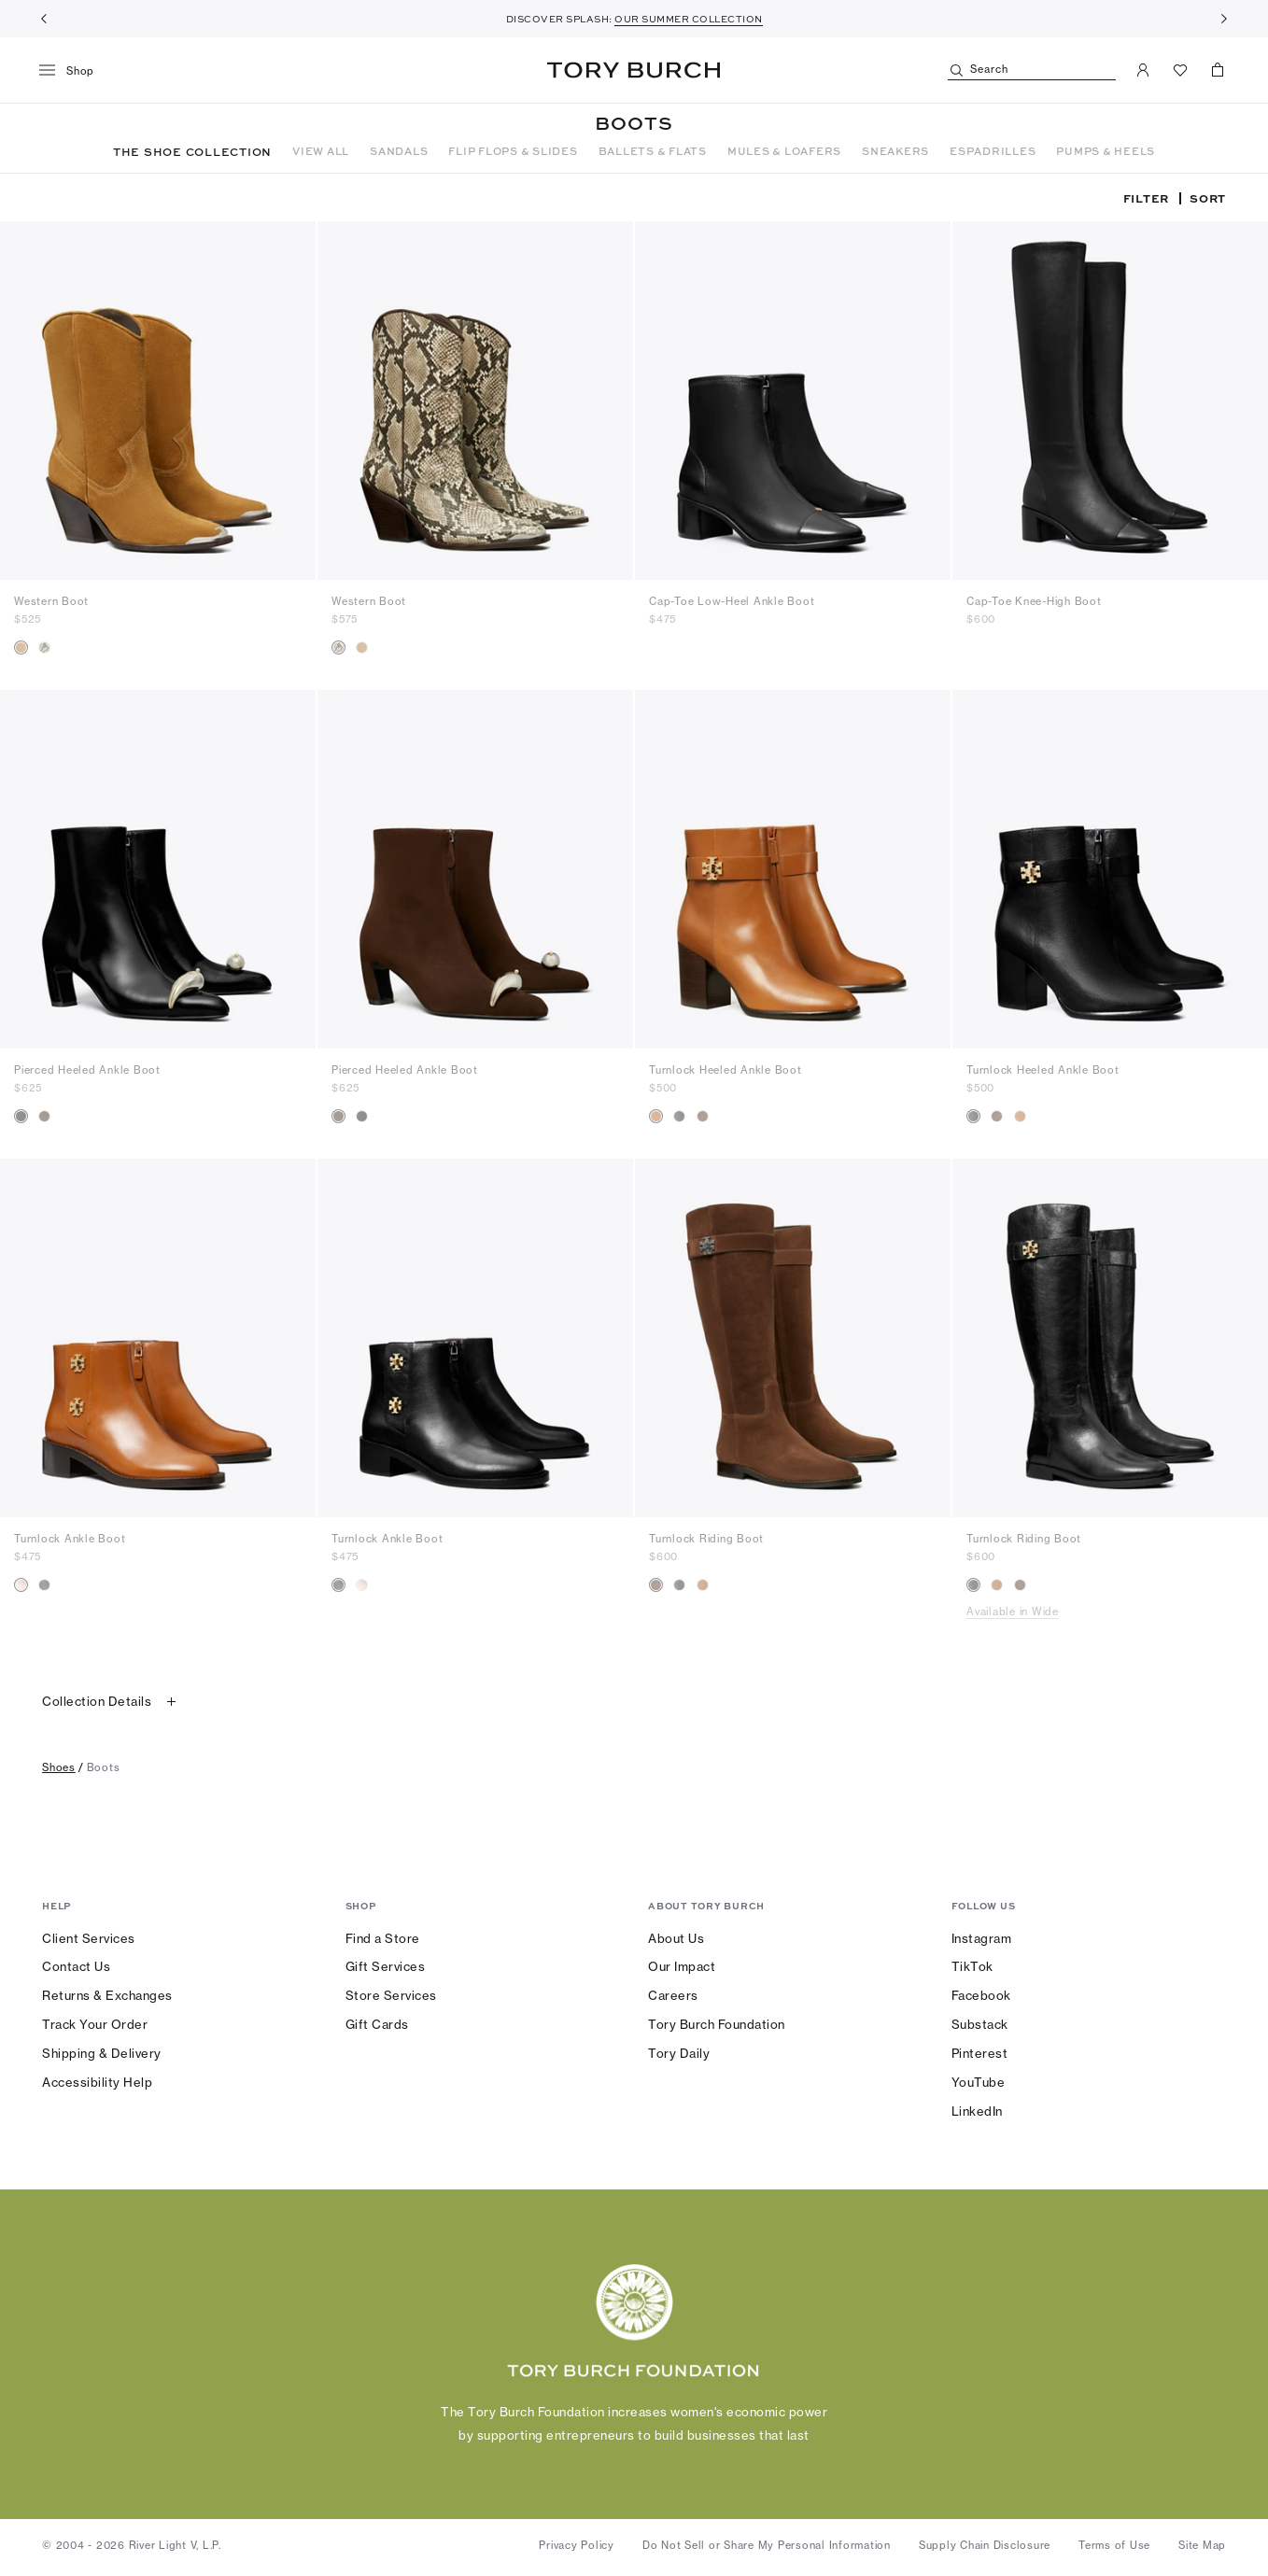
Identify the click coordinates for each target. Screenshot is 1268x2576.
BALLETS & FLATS (653, 151)
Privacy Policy (576, 2545)
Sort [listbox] (1208, 198)
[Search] (1032, 70)
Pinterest (979, 2053)
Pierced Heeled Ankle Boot (87, 1070)
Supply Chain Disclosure (984, 2545)
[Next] (1224, 18)
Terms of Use (1114, 2545)
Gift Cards (377, 2024)
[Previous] (44, 18)
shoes (59, 1767)
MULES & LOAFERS (784, 151)
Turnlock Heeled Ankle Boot (725, 1070)
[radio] (21, 647)
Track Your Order (95, 2024)
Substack (979, 2024)
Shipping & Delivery (102, 2053)
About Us (676, 1938)
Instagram (981, 1938)
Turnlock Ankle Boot (69, 1538)
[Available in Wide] (1117, 1612)
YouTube (978, 2082)
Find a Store (382, 1938)
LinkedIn (977, 2111)
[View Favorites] (1180, 70)
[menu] (73, 71)
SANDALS (399, 151)
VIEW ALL (320, 151)
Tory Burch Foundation (716, 2024)
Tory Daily (679, 2053)
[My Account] (1143, 70)
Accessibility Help (97, 2082)
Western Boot (51, 601)
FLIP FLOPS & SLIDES (512, 151)
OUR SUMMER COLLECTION (688, 18)
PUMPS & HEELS (1105, 151)
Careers (673, 1995)
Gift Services (385, 1966)
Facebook (981, 1995)
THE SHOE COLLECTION (192, 151)
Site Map (1202, 2545)
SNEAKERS (895, 151)
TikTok (972, 1966)
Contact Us (76, 1966)
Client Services (88, 1938)
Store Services (391, 1995)
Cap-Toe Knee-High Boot (1034, 601)
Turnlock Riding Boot (706, 1538)
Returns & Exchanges (107, 1995)
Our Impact (681, 1966)
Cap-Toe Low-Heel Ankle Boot (731, 601)
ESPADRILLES (993, 151)
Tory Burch (633, 70)
